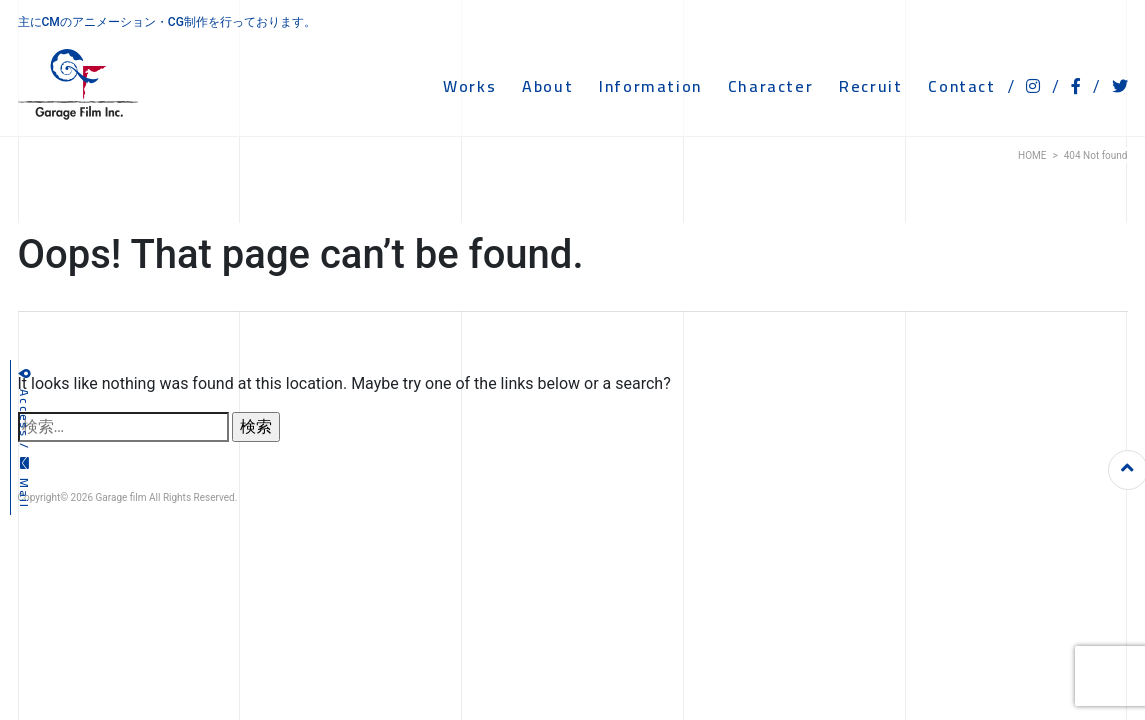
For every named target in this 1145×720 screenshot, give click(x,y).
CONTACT (961, 86)
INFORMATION (650, 86)
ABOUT (547, 86)
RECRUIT (870, 86)
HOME (1032, 155)
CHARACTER (770, 86)
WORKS (469, 86)
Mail (24, 483)
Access (24, 403)
